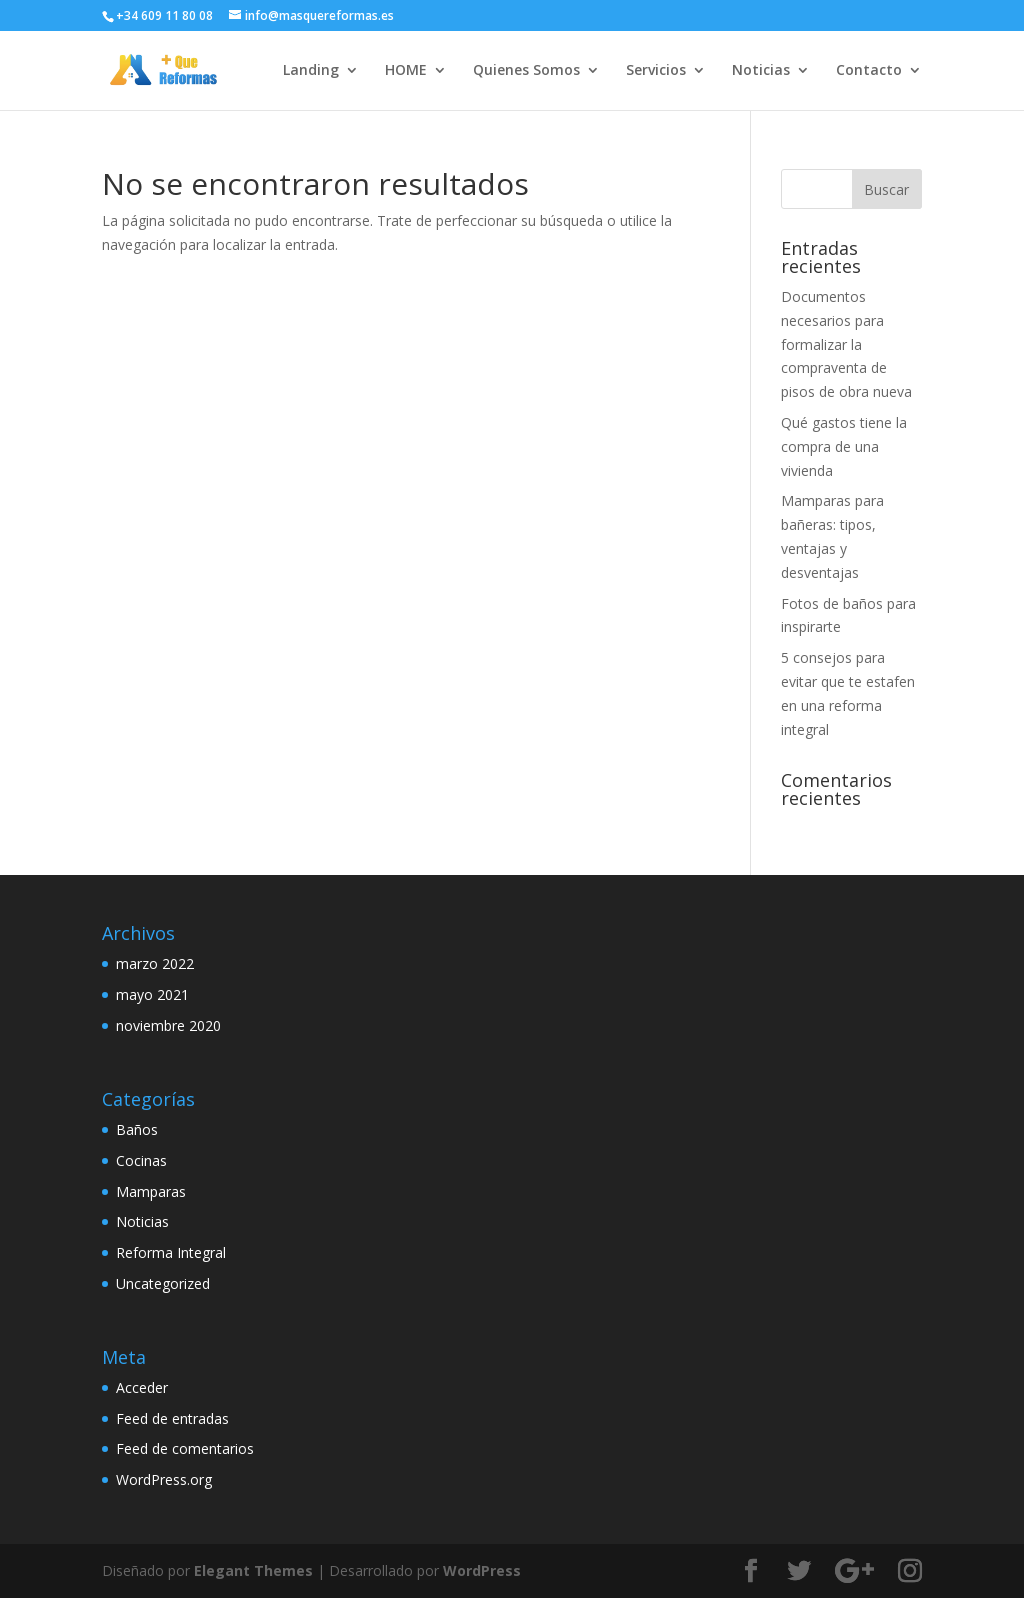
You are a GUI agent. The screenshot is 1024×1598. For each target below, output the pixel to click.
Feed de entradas (172, 1418)
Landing (311, 71)
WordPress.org (164, 1479)
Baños (137, 1129)
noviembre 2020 (168, 1025)
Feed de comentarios (185, 1448)
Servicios (656, 71)
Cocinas (141, 1160)
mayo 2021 (152, 994)
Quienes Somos (526, 71)
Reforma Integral (171, 1252)
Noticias (761, 71)
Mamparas (151, 1191)
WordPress (482, 1570)
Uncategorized (163, 1283)
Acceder (142, 1387)
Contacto (869, 71)
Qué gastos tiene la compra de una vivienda (844, 446)
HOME (406, 71)
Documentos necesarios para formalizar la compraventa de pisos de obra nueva (846, 344)
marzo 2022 (155, 963)
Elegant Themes (253, 1570)
